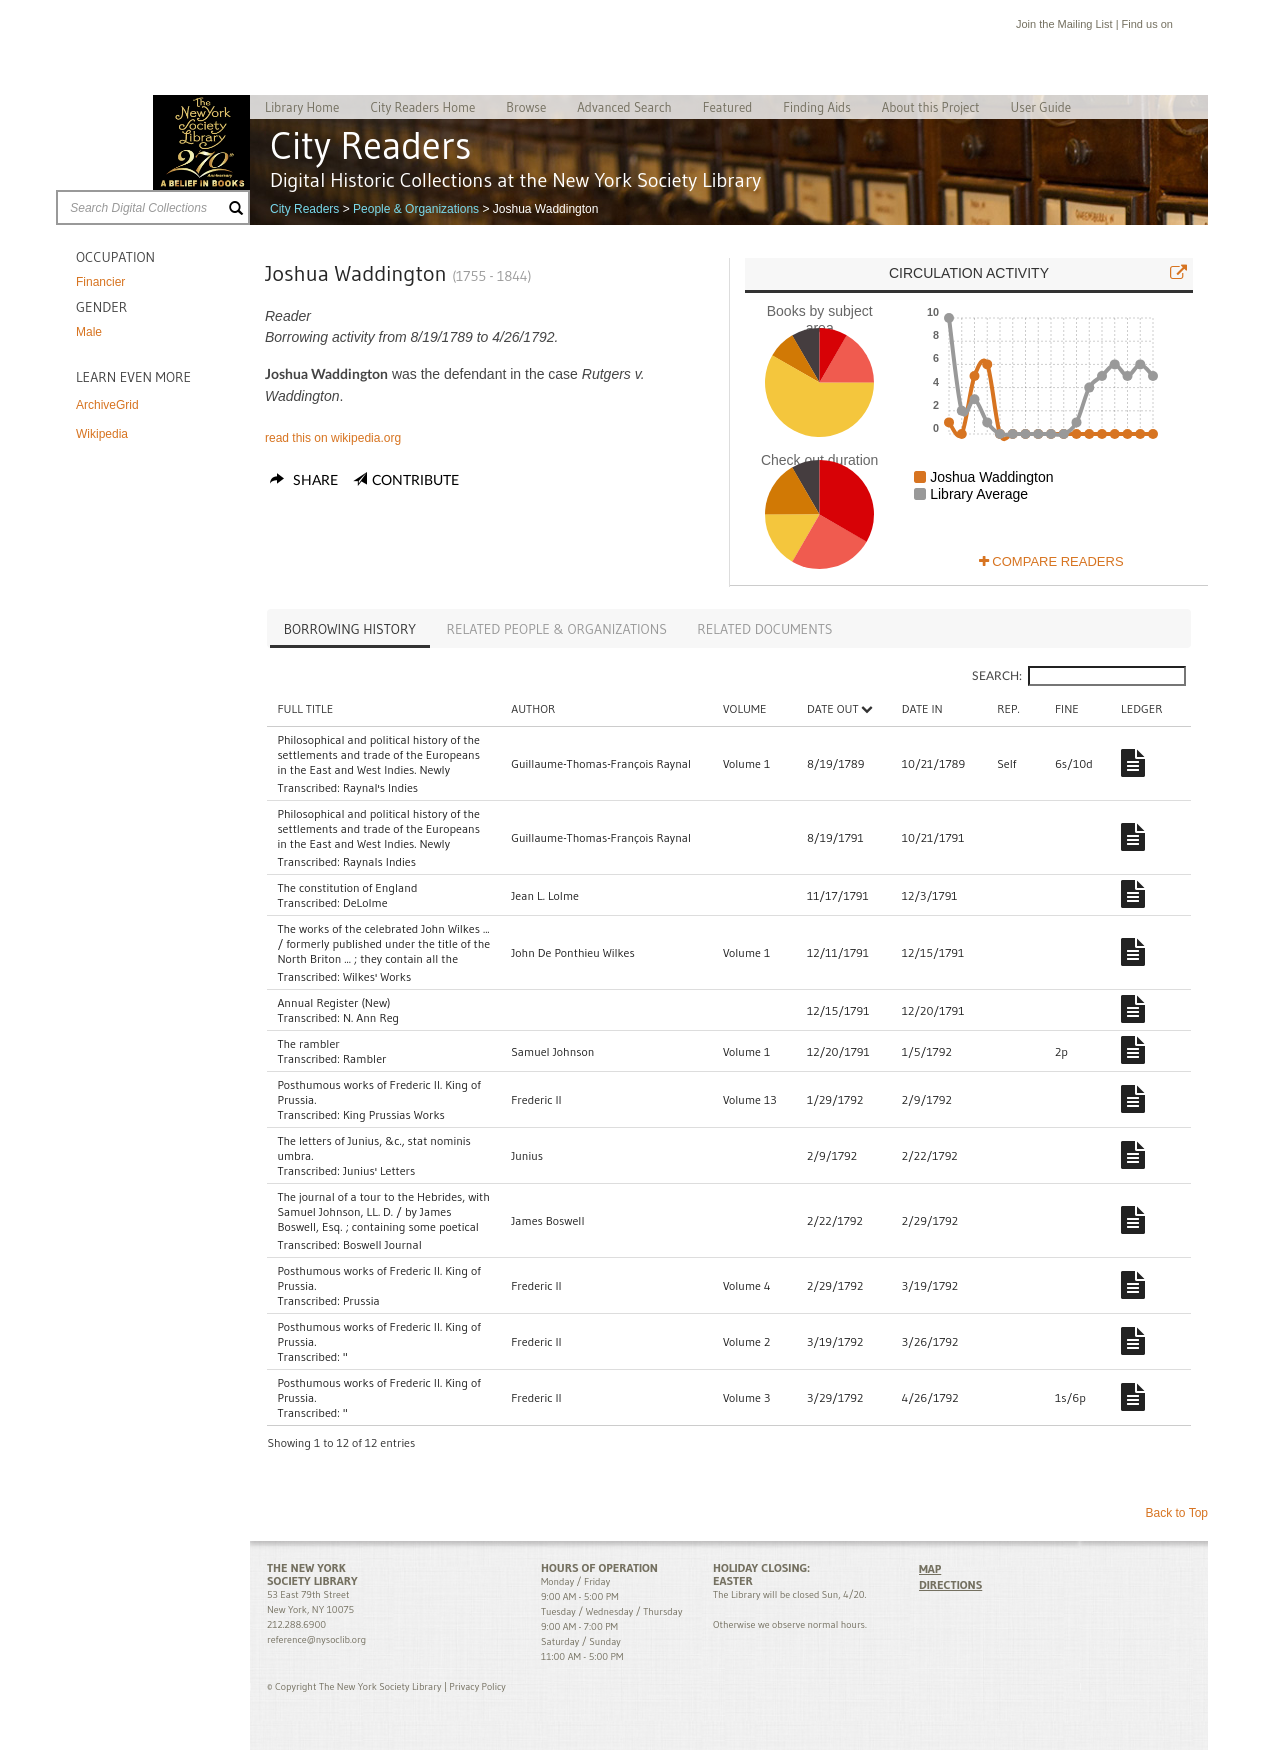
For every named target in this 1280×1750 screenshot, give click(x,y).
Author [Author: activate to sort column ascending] (542, 708)
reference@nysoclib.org (316, 1639)
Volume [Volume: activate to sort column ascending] (762, 708)
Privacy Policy (477, 1686)
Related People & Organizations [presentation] (557, 629)
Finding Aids (817, 107)
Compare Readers (1051, 561)
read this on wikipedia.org (333, 438)
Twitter (1204, 26)
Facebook (1184, 26)
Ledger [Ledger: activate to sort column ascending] (1144, 708)
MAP (930, 1568)
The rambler (308, 1043)
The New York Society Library (201, 142)
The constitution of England (347, 887)
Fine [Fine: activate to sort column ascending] (1072, 708)
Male (89, 332)
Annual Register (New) (333, 1002)
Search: (1079, 676)
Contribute (415, 481)
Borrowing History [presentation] (350, 629)
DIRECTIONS (950, 1584)
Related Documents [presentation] (764, 629)
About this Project (931, 107)
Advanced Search (624, 107)
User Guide (1041, 107)
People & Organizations (416, 209)
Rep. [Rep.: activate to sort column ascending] (1015, 708)
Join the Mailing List (1064, 24)
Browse (526, 107)
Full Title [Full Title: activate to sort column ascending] (305, 708)
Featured (728, 107)
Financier (100, 282)
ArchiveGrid (107, 405)
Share (304, 481)
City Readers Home (422, 107)
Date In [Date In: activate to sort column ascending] (932, 708)
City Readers (304, 209)
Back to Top (1177, 1513)
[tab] (350, 631)
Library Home (302, 107)
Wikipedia (102, 434)
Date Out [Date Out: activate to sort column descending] (855, 708)
